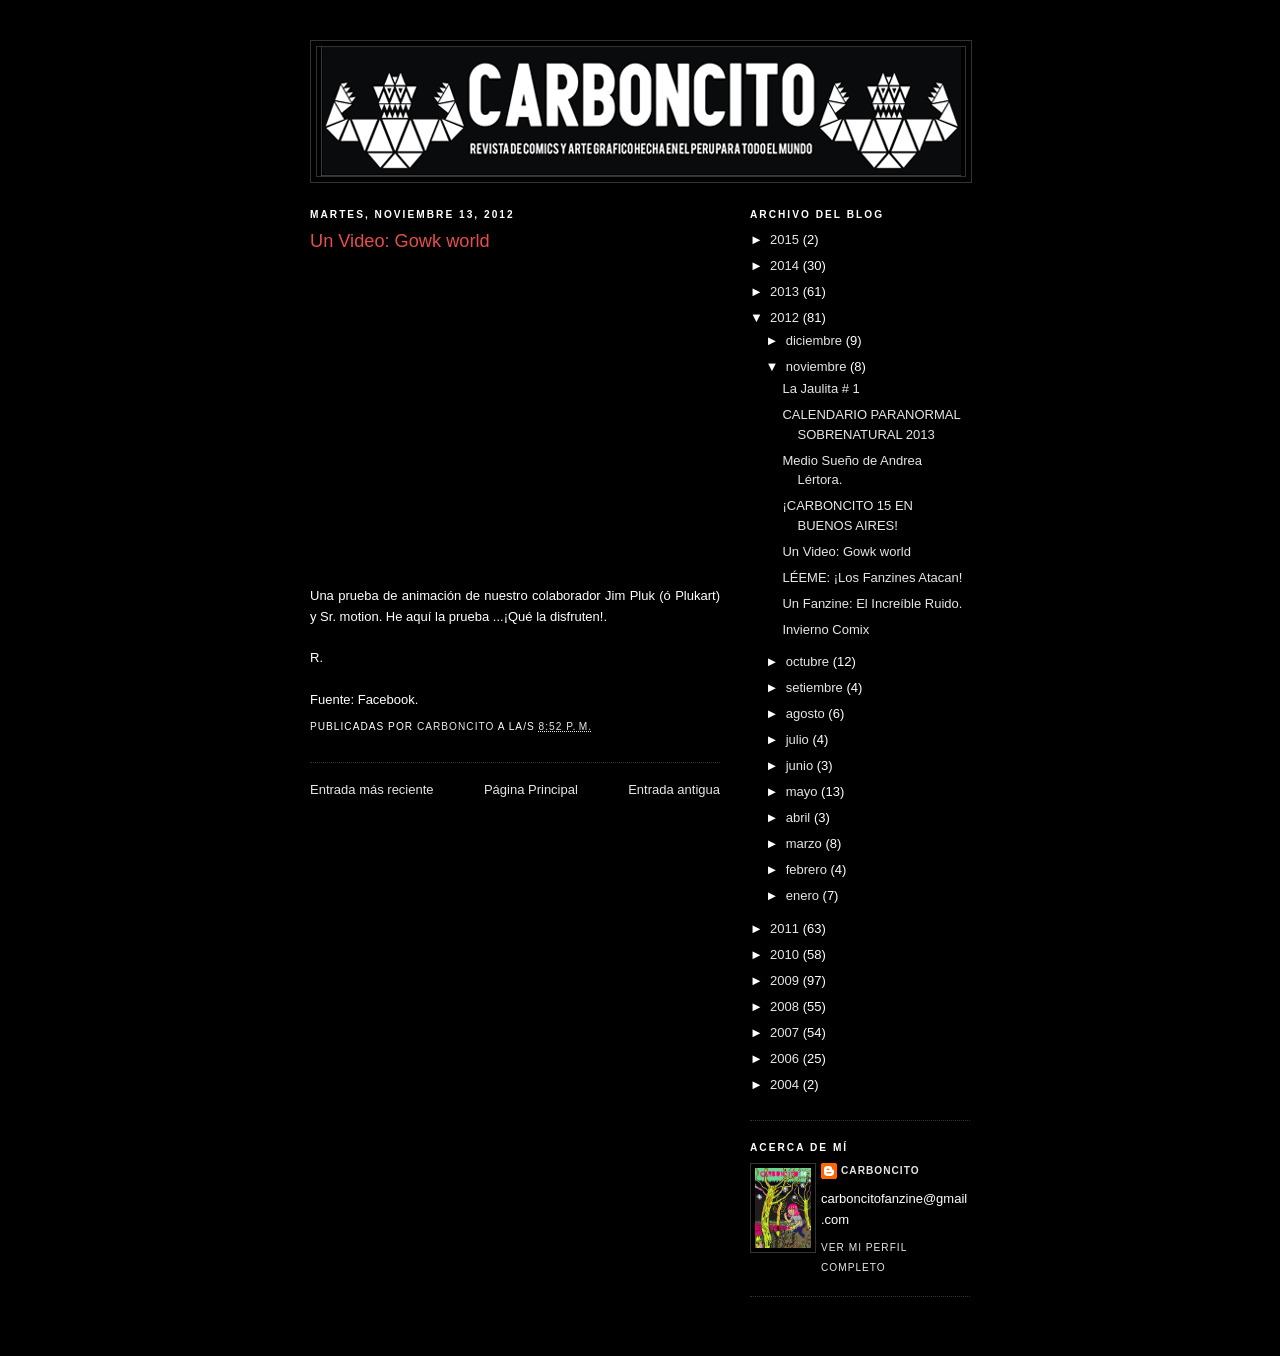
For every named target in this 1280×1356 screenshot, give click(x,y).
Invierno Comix (825, 629)
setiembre (816, 687)
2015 (786, 239)
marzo (806, 843)
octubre (809, 661)
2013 (786, 291)
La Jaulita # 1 (820, 388)
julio (799, 739)
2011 (786, 928)
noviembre (818, 366)
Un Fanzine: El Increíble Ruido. (872, 603)
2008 (786, 1006)
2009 (786, 980)
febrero (808, 869)
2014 (786, 265)
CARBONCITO (880, 1170)
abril (800, 817)
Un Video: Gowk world (846, 551)
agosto (807, 713)
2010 (786, 954)
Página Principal (531, 789)
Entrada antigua (674, 789)
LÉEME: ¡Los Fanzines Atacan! (872, 577)
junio (801, 765)
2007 (786, 1032)
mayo (803, 791)
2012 (786, 317)
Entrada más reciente (372, 789)
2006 (786, 1058)
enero (804, 895)
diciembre (816, 340)
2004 (786, 1084)
